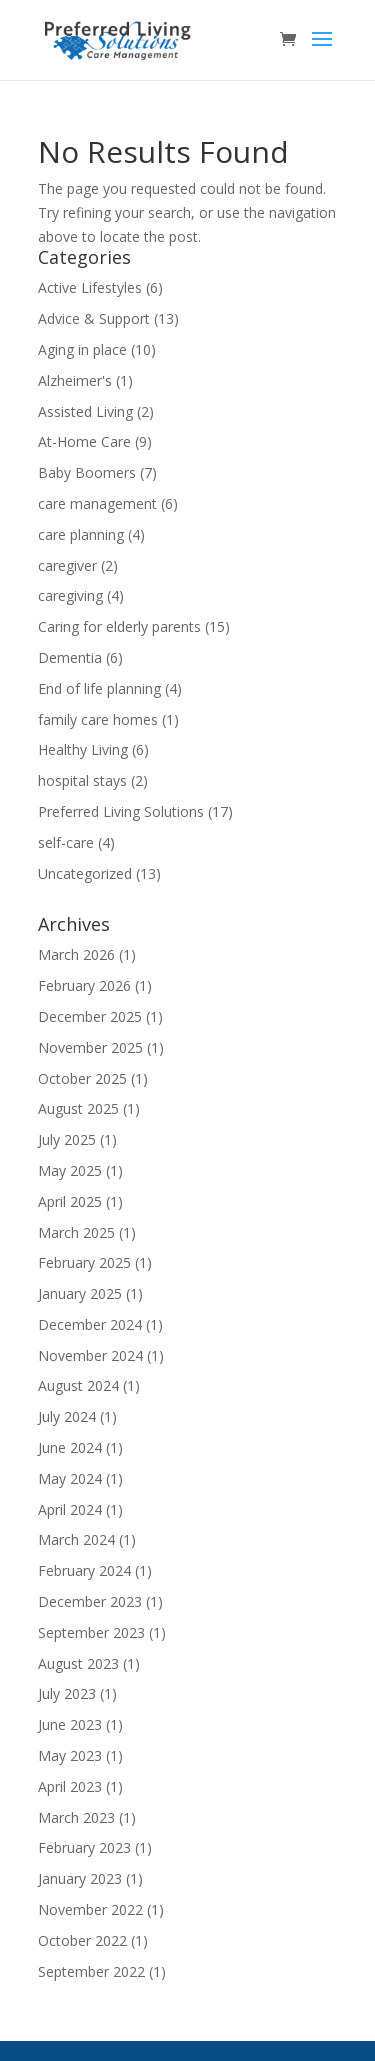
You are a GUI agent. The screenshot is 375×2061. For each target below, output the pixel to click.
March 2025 (76, 1232)
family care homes (98, 719)
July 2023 (67, 1693)
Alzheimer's (75, 380)
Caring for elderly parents (119, 626)
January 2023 (80, 1878)
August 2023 (78, 1663)
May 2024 (70, 1478)
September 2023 (91, 1632)
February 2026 (84, 985)
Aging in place (82, 349)
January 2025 (80, 1293)
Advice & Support (94, 318)
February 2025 (84, 1262)
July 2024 (67, 1416)
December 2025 (90, 1016)
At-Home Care (84, 441)
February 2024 (84, 1570)
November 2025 (90, 1047)
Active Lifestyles (90, 287)
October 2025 (82, 1078)
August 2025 (78, 1108)
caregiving (70, 595)
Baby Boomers (87, 472)
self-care (66, 842)
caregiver (67, 565)
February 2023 (84, 1847)
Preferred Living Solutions (121, 811)
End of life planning (99, 688)
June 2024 (70, 1447)
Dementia (70, 657)
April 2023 (70, 1786)
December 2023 (90, 1601)
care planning (81, 534)
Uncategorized (85, 873)
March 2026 (76, 954)
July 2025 (67, 1139)
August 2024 (78, 1385)
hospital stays (82, 780)
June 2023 (70, 1724)
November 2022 (90, 1909)
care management (97, 503)
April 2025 (70, 1201)
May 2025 (70, 1170)
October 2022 (82, 1940)
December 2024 (90, 1324)
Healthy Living (83, 749)
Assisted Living (85, 411)
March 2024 (76, 1539)
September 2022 (91, 1971)
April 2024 (70, 1509)
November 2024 (90, 1355)
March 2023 (76, 1817)
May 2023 (70, 1755)
